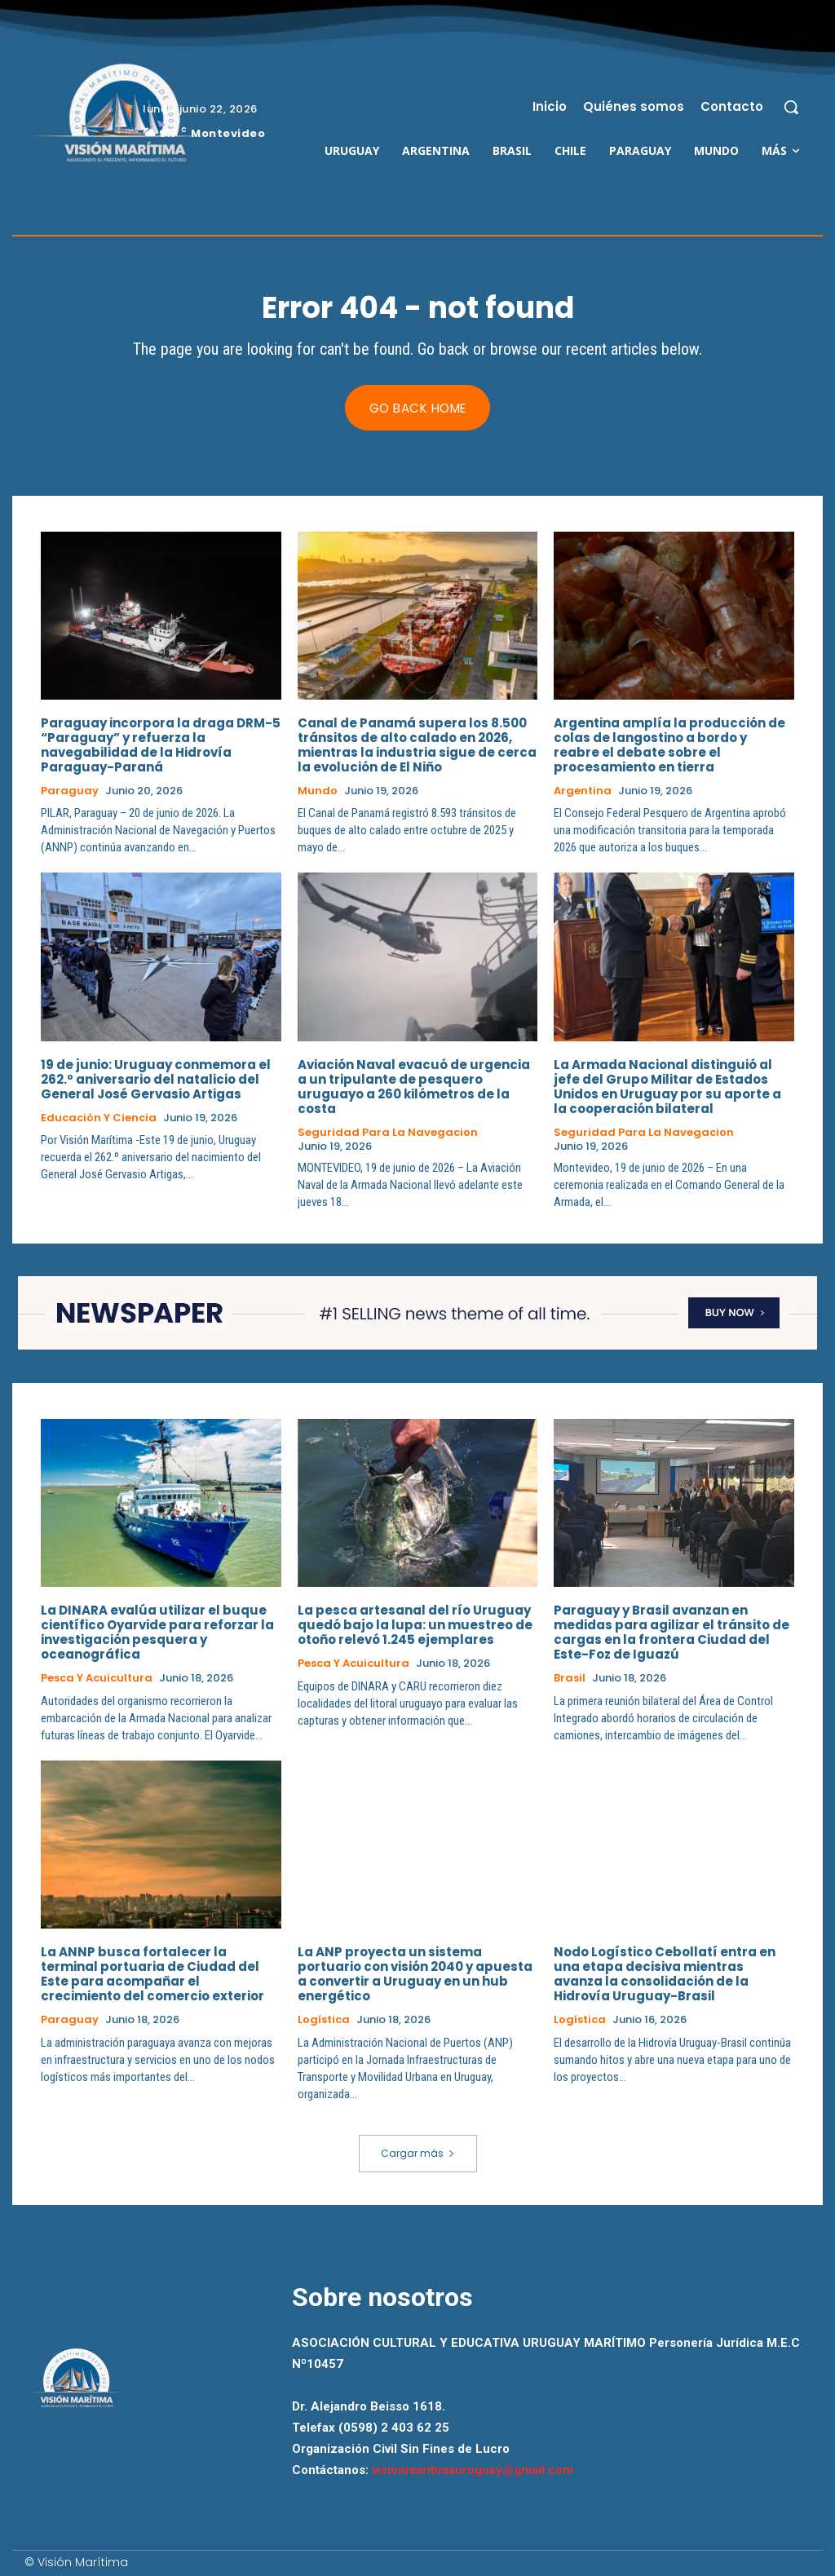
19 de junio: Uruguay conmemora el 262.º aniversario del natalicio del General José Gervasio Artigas (156, 1079)
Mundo (318, 791)
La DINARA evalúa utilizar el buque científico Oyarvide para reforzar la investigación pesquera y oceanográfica (157, 1633)
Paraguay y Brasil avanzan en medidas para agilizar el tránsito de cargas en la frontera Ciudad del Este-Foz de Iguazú (671, 1633)
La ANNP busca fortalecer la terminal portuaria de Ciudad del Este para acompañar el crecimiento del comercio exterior (152, 1974)
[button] (791, 106)
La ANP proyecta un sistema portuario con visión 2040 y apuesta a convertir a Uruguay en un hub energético (415, 1974)
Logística (324, 2020)
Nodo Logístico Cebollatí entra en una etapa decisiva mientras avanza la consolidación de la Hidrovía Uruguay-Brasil (664, 1974)
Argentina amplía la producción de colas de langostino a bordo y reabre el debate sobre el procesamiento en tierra (669, 744)
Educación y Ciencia (99, 1118)
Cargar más (418, 2154)
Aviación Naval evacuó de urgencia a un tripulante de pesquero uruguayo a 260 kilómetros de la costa (414, 1086)
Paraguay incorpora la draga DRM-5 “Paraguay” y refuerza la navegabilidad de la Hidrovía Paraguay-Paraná (161, 744)
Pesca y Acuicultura (96, 1679)
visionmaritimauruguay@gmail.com (472, 2471)
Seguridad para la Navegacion (388, 1132)
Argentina (583, 791)
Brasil (569, 1679)
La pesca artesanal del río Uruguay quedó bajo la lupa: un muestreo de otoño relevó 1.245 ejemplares (415, 1625)
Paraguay (70, 791)
